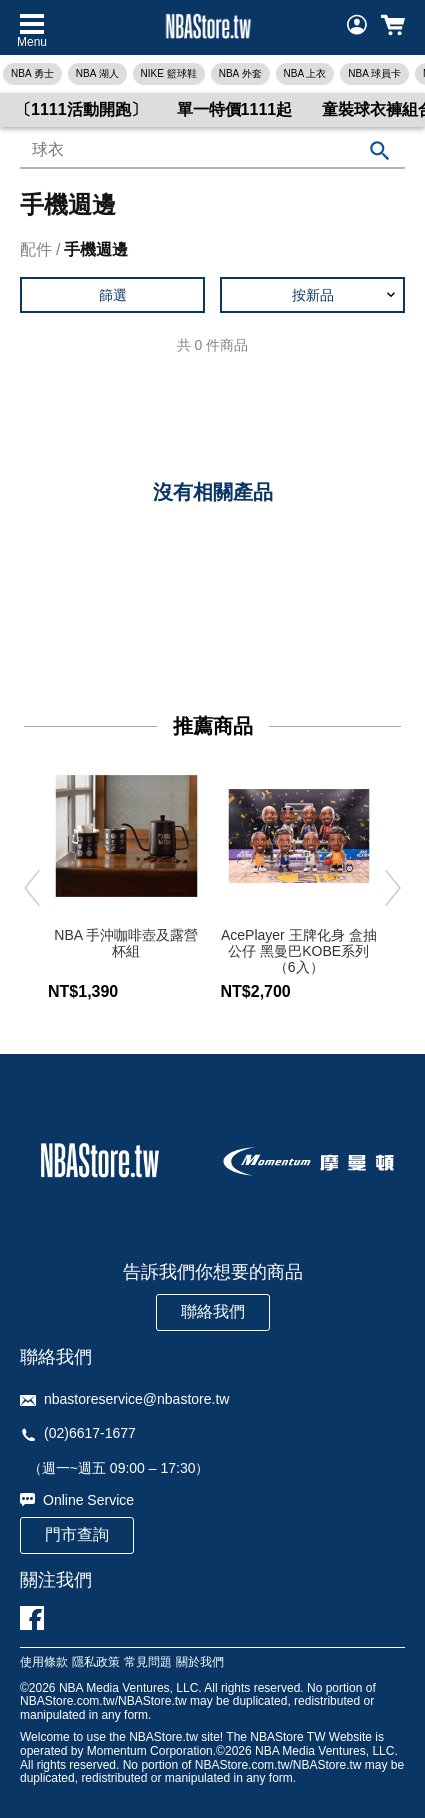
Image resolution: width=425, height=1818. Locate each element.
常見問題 (148, 1662)
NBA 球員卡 (374, 73)
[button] (312, 295)
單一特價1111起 (235, 109)
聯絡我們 (213, 1311)
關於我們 (200, 1662)
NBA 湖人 (97, 73)
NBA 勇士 (32, 73)
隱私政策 (96, 1662)
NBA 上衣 (305, 73)
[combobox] (212, 151)
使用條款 (44, 1662)
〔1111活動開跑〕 (81, 109)
